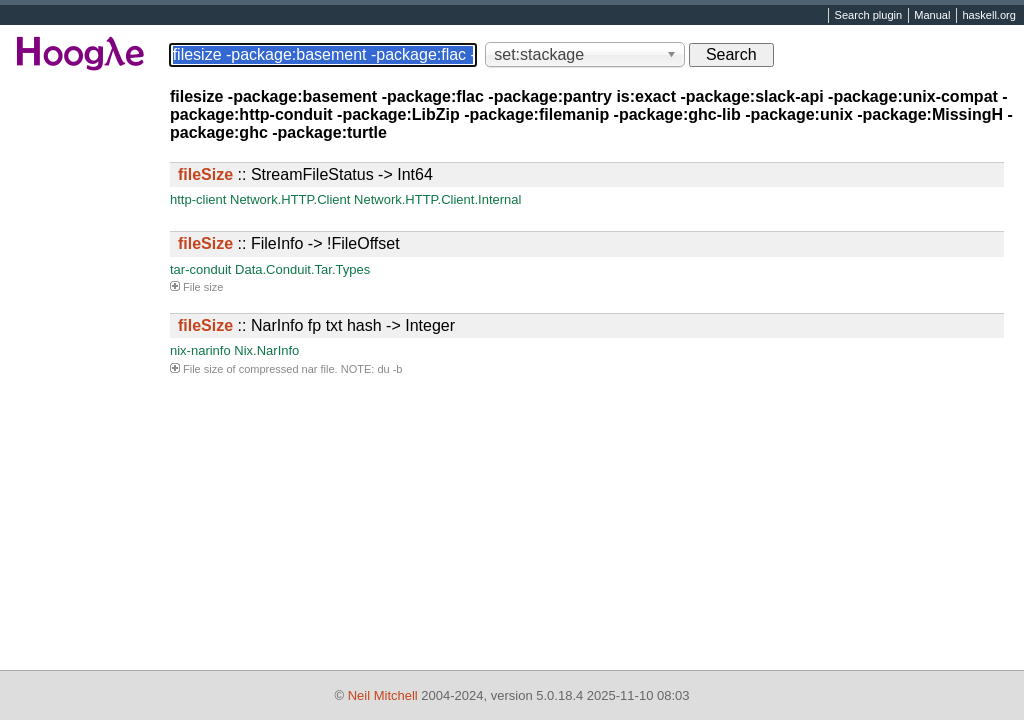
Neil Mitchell (383, 695)
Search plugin (869, 16)
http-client (198, 199)
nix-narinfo (200, 350)
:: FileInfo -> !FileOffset (289, 243)
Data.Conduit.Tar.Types (302, 269)
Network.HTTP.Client (290, 199)
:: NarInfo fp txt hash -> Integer (316, 325)
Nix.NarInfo (266, 350)
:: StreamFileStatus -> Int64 (305, 174)
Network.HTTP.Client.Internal (437, 199)
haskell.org (988, 16)
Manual (932, 16)
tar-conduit (200, 269)
